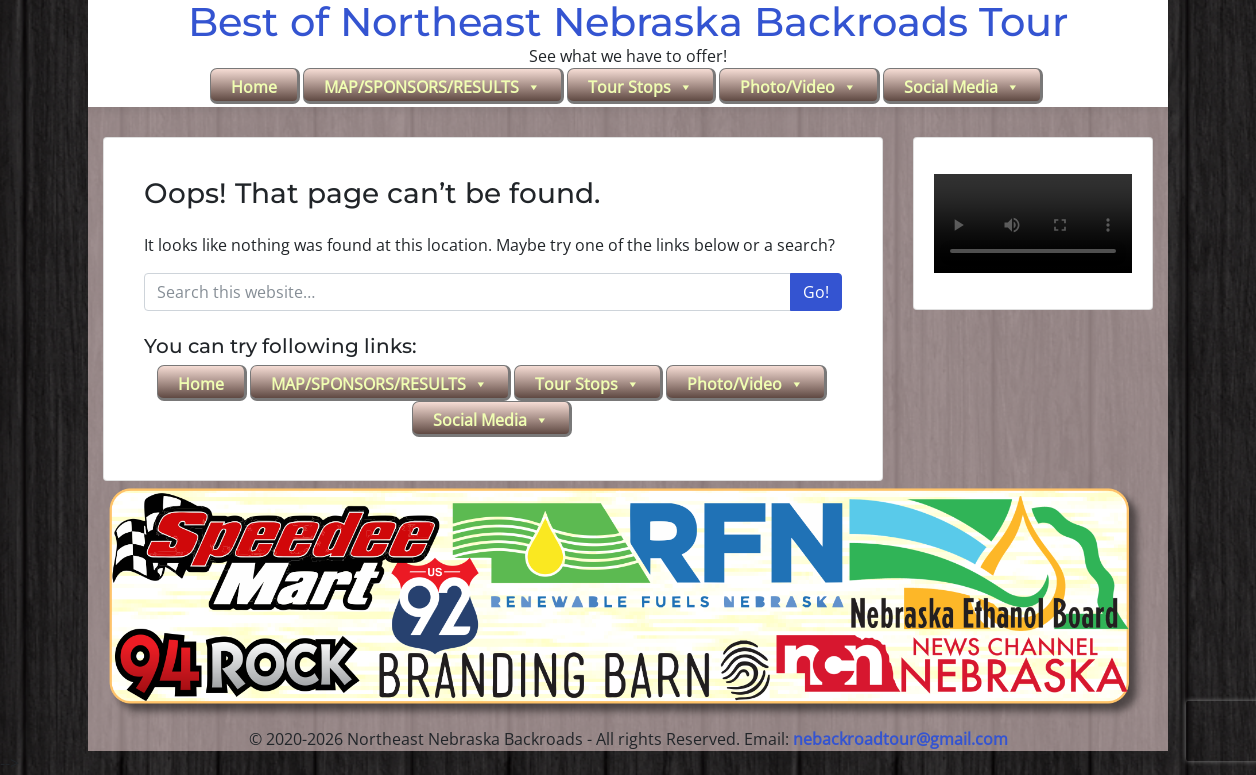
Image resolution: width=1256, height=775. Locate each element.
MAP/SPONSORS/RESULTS (432, 86)
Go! (816, 292)
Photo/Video (798, 86)
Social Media (962, 86)
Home (254, 87)
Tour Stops (640, 86)
